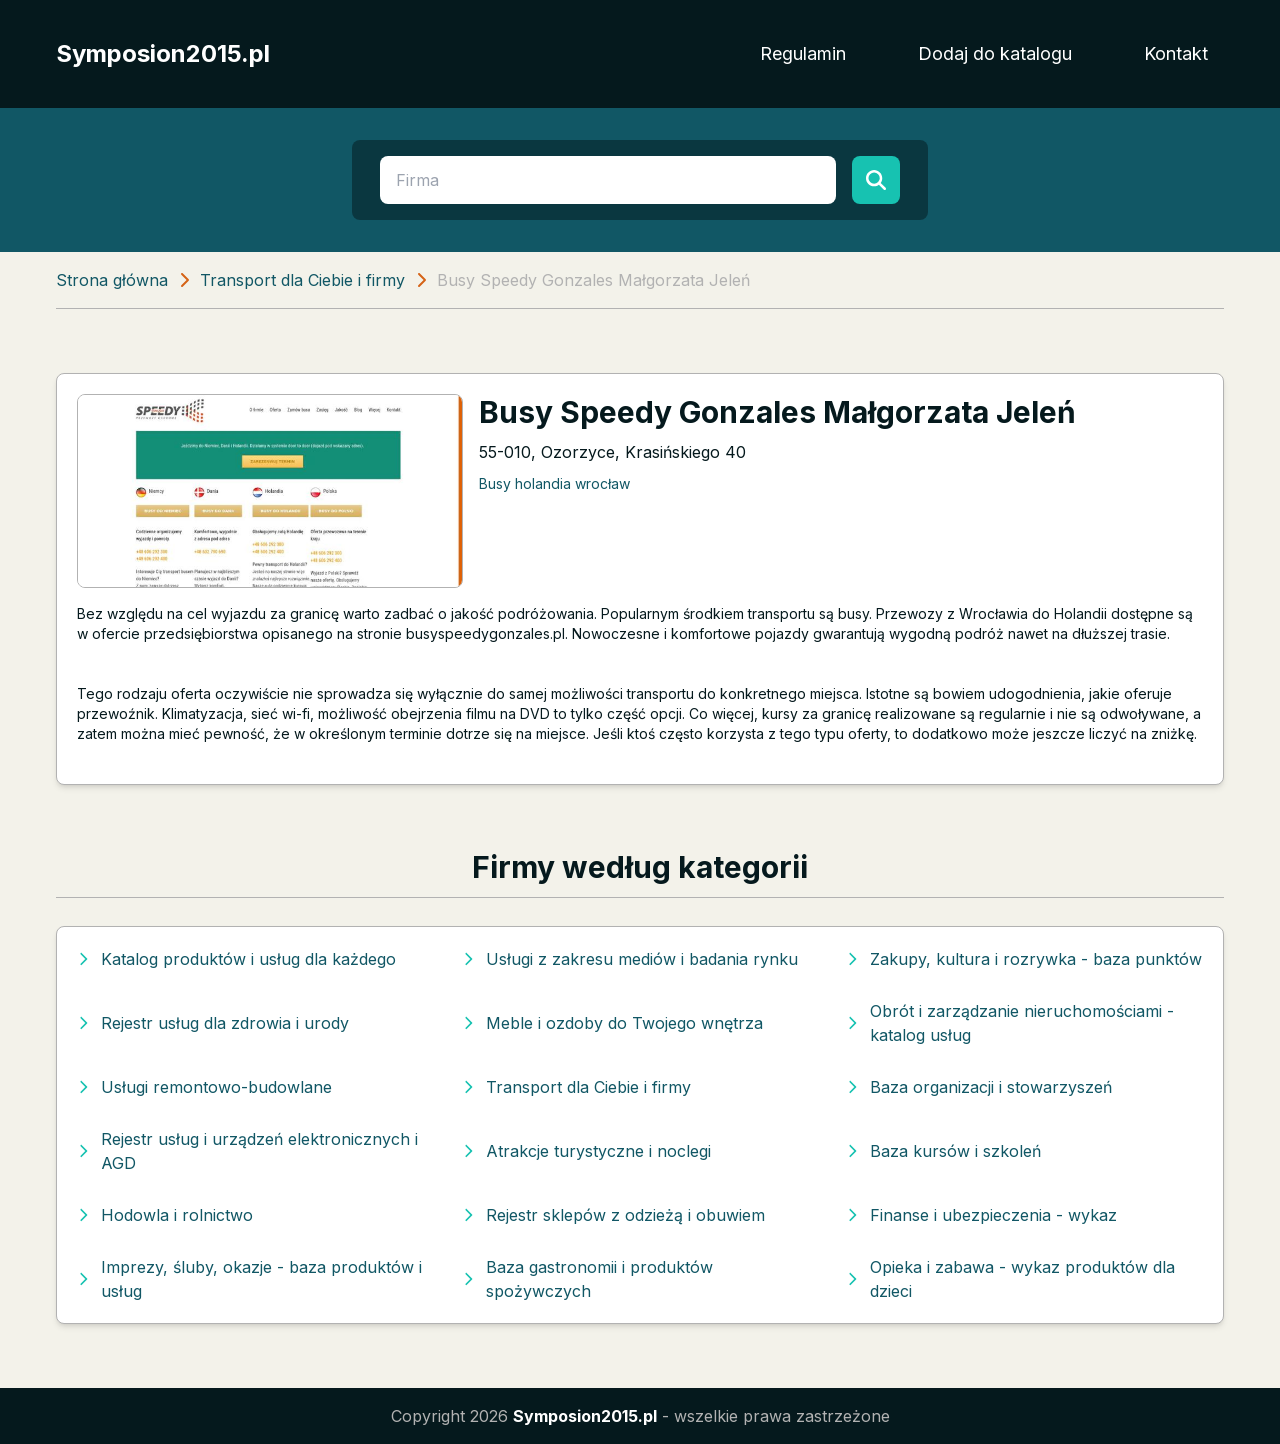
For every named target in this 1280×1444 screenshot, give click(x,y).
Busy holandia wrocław (554, 483)
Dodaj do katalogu (995, 53)
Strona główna (112, 280)
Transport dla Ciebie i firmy (302, 280)
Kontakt (1176, 53)
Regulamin (803, 53)
